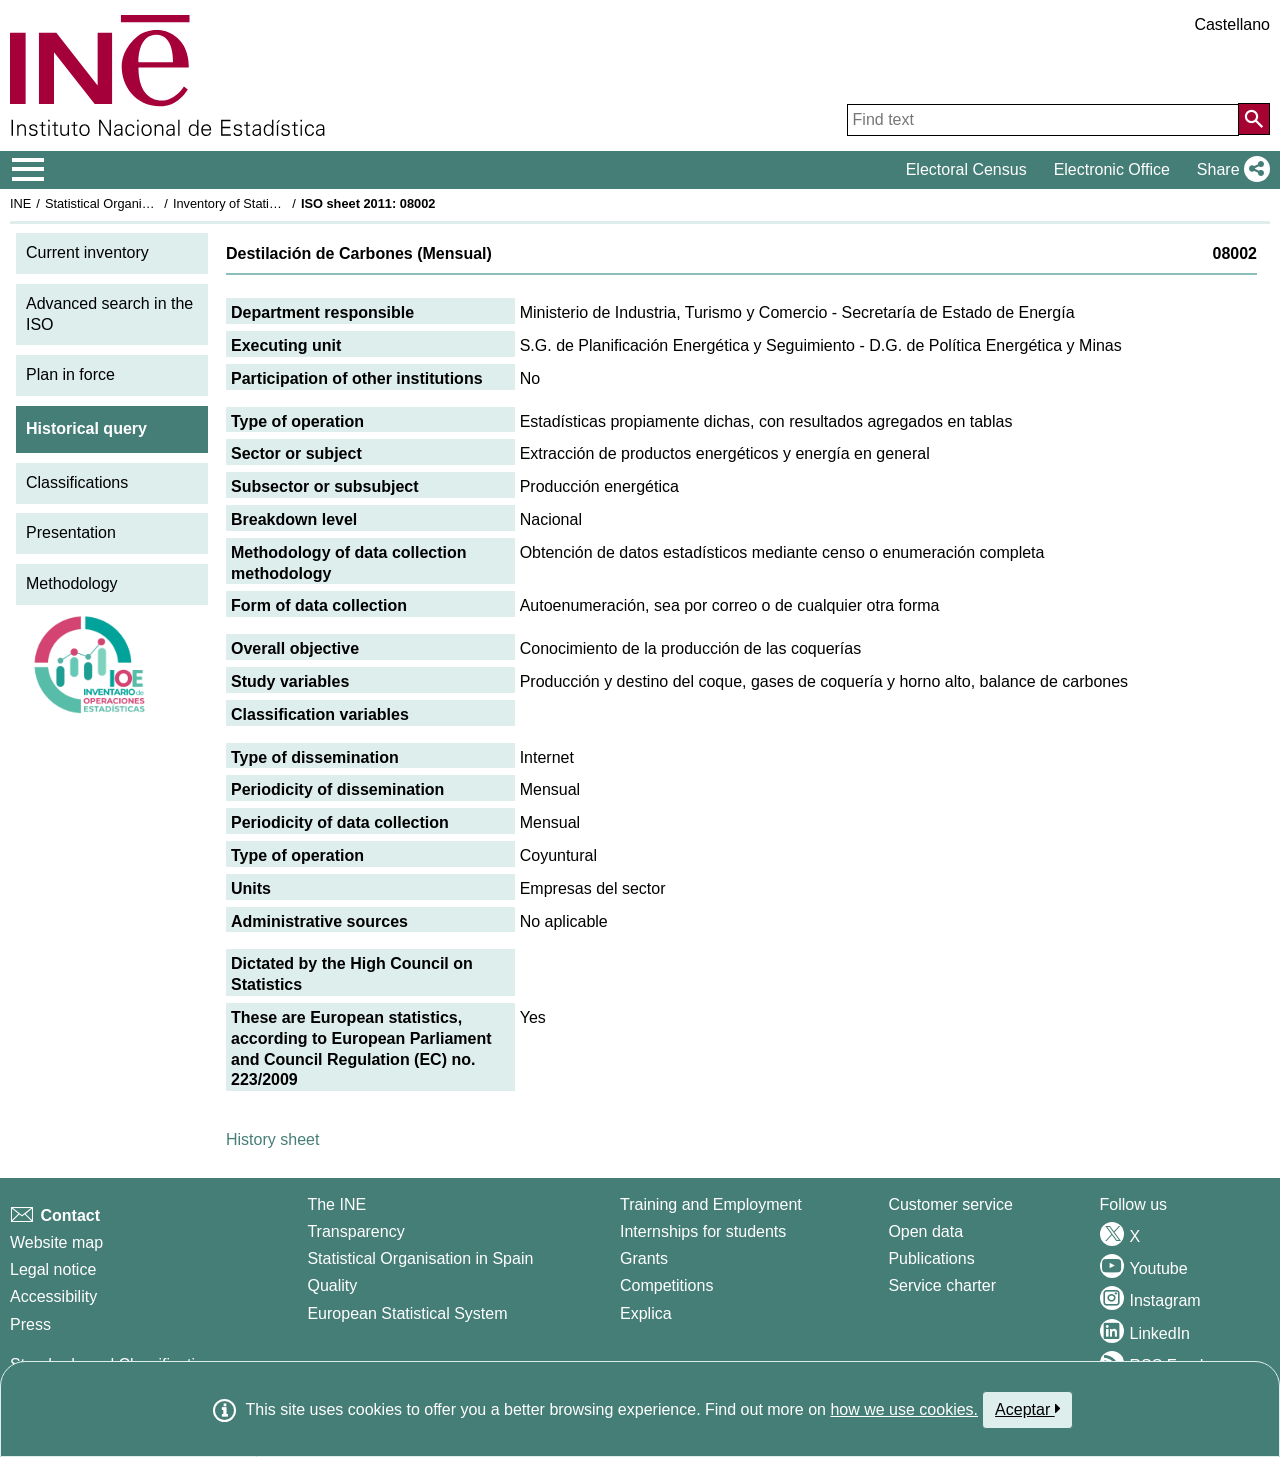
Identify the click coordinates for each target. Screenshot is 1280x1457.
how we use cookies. (904, 1409)
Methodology (72, 583)
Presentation (71, 532)
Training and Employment (711, 1204)
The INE (336, 1204)
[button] (1229, 170)
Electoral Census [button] (966, 169)
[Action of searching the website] (1254, 119)
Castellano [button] (1232, 24)
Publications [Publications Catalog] (931, 1258)
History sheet (272, 1139)
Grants (644, 1258)
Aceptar (1027, 1409)
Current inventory (87, 252)
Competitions (666, 1285)
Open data (925, 1231)
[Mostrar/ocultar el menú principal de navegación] (28, 170)
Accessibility (53, 1296)
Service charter (942, 1285)
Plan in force (70, 374)
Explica (646, 1313)
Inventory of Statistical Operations (268, 203)
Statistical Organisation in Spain (135, 203)
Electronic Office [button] (1112, 169)
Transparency (355, 1231)
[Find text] (1043, 120)
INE (20, 203)
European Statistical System (407, 1313)
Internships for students (703, 1231)
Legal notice (53, 1269)
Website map (56, 1242)
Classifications (77, 482)
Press (30, 1324)
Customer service (950, 1204)
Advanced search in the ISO (109, 314)
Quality (332, 1285)
